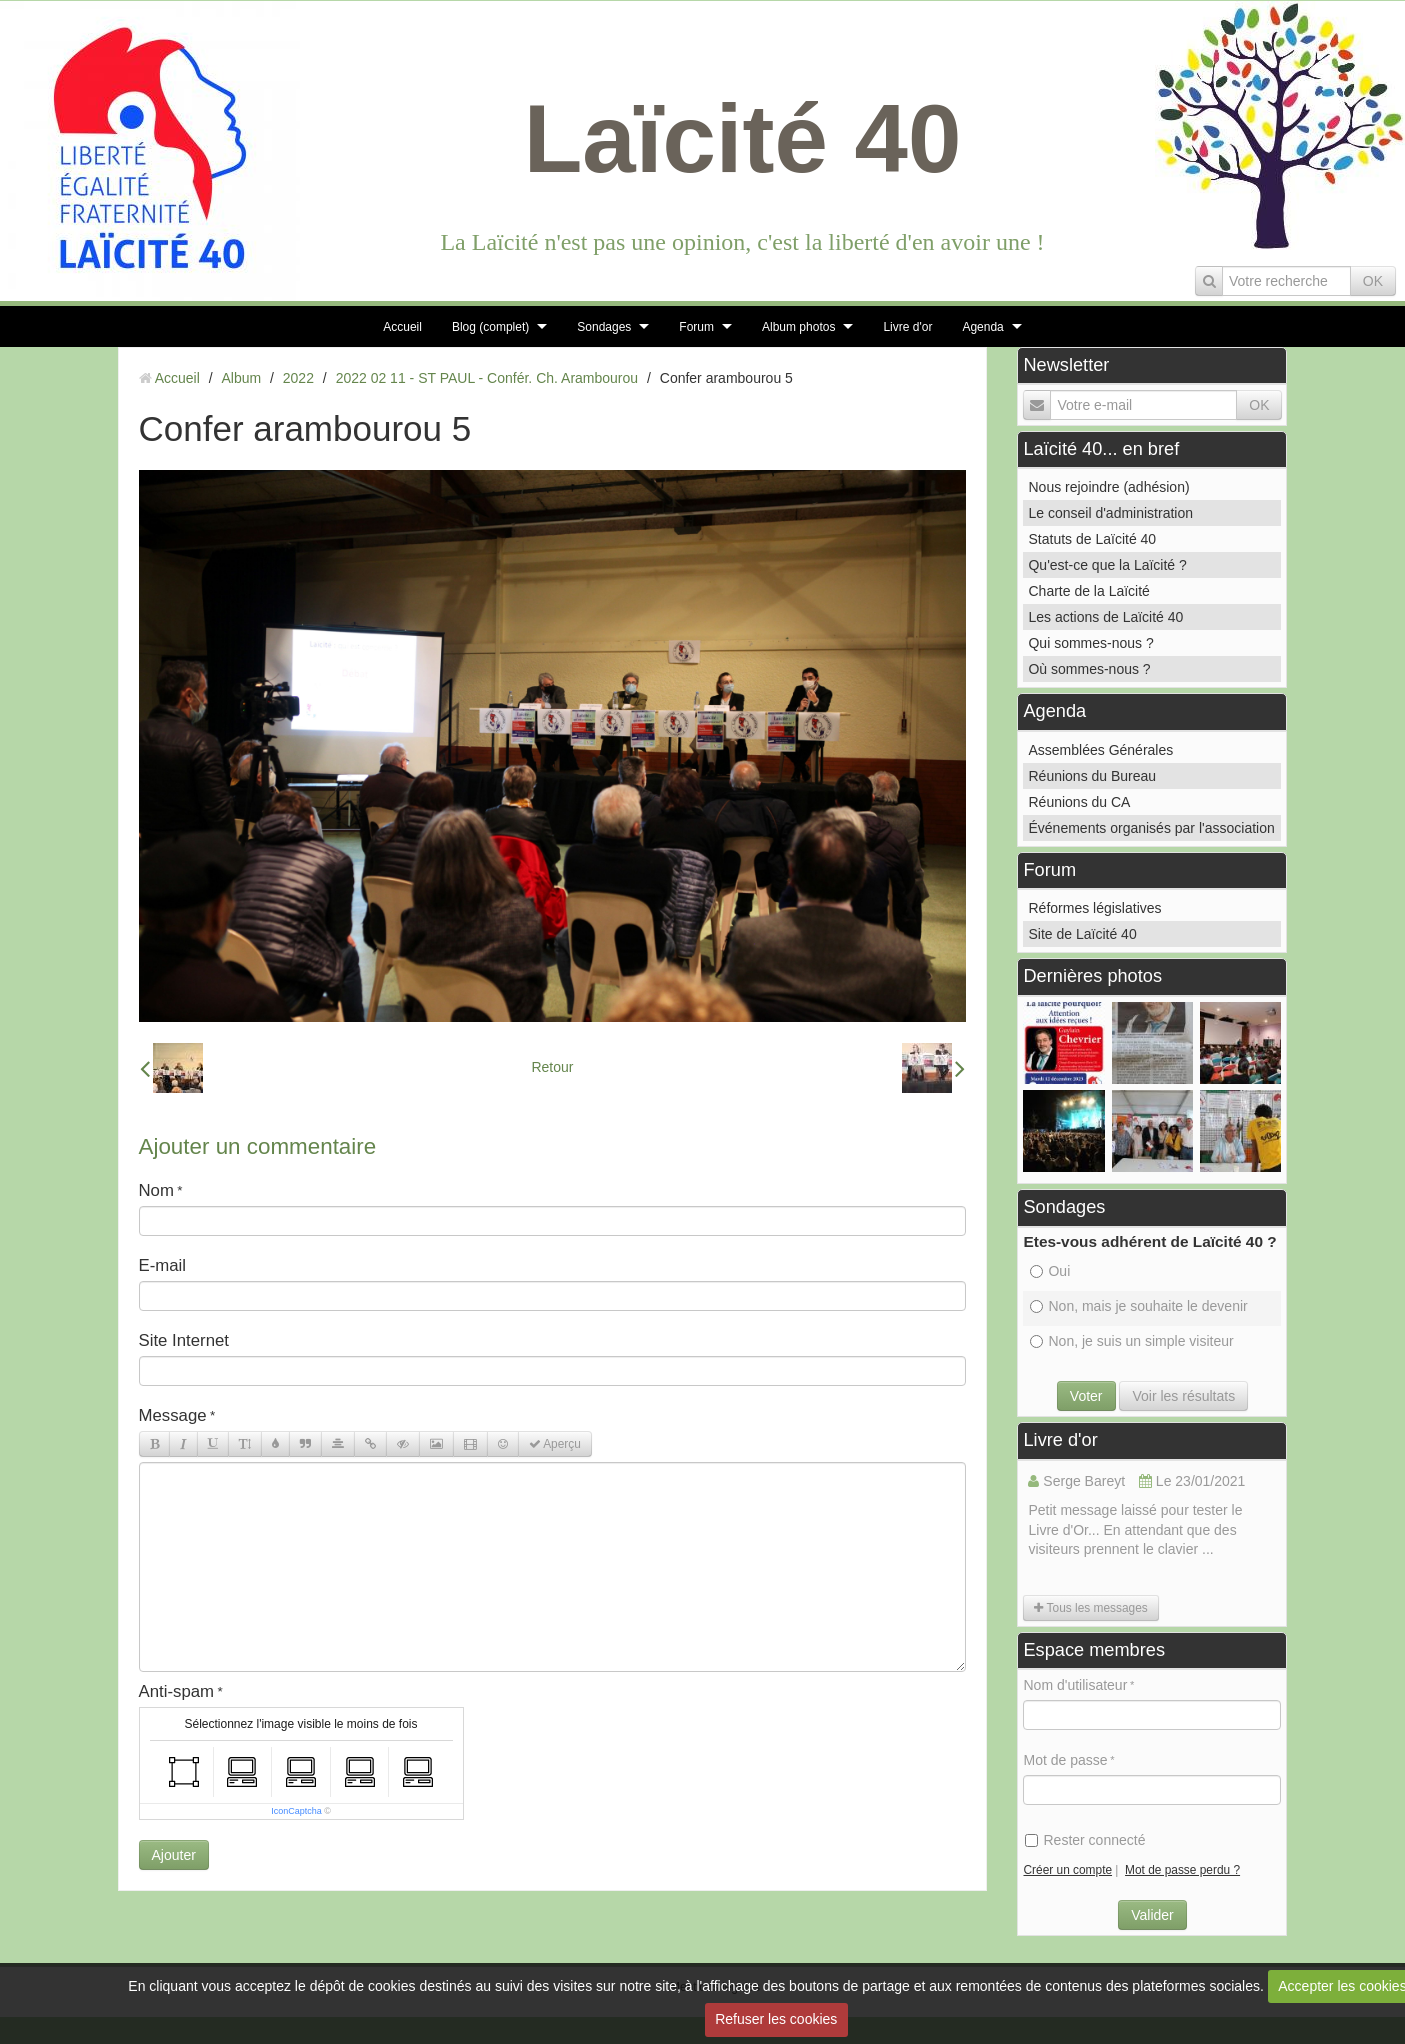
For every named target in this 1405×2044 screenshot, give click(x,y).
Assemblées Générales (1100, 750)
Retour (552, 1067)
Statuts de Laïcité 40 (1092, 539)
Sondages (604, 327)
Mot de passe (1065, 1760)
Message (173, 1415)
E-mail (163, 1265)
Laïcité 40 (743, 138)
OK (1373, 281)
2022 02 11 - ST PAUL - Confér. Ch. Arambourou (487, 378)
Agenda (982, 327)
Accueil (402, 327)
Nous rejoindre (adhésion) (1108, 487)
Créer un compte (1067, 1870)
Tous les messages (1090, 1608)
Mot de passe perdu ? (1182, 1870)
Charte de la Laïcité (1088, 591)
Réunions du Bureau (1092, 776)
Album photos (798, 327)
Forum (696, 327)
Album (241, 378)
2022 (298, 378)
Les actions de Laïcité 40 (1105, 617)
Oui (1050, 1271)
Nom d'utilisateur (1075, 1685)
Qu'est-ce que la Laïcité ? (1107, 565)
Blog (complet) (490, 327)
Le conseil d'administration (1110, 513)
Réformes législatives (1094, 908)
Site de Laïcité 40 (1082, 934)
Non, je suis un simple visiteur (1131, 1341)
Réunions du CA (1079, 802)
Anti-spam (177, 1691)
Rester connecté (1085, 1840)
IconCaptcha (296, 1811)
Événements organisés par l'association (1151, 828)
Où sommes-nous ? (1089, 669)
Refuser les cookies (776, 2019)
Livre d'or (907, 327)
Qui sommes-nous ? (1090, 643)
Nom (156, 1190)
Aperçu (555, 1444)
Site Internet (184, 1340)
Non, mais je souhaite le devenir (1138, 1306)
